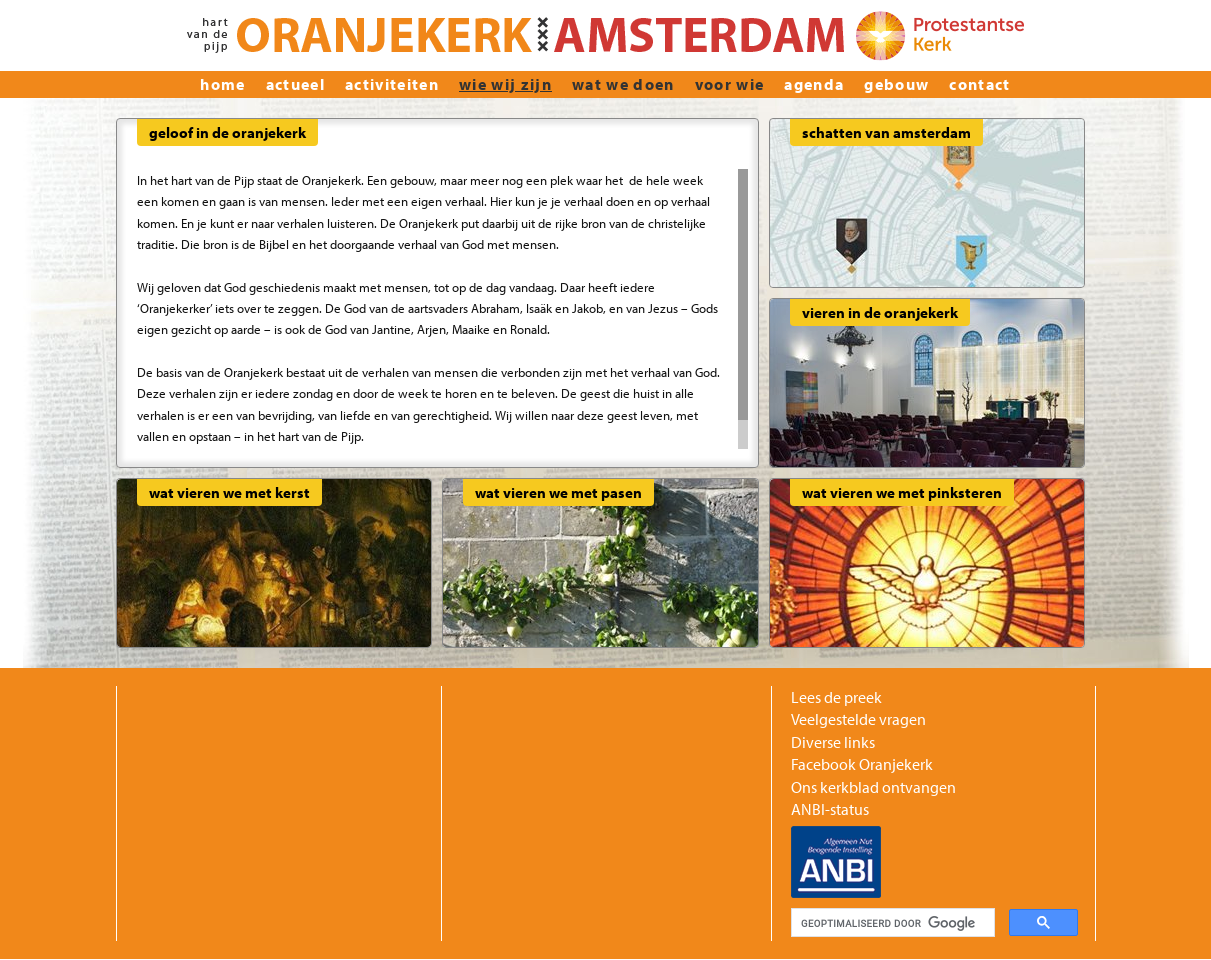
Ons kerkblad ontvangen (873, 787)
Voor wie (730, 84)
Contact (979, 84)
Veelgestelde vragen (858, 719)
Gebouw (896, 84)
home (222, 84)
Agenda (814, 84)
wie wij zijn (505, 84)
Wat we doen (623, 84)
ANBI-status (830, 809)
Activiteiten (392, 84)
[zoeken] (891, 923)
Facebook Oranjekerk (862, 764)
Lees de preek (836, 697)
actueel (295, 84)
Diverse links (833, 742)
